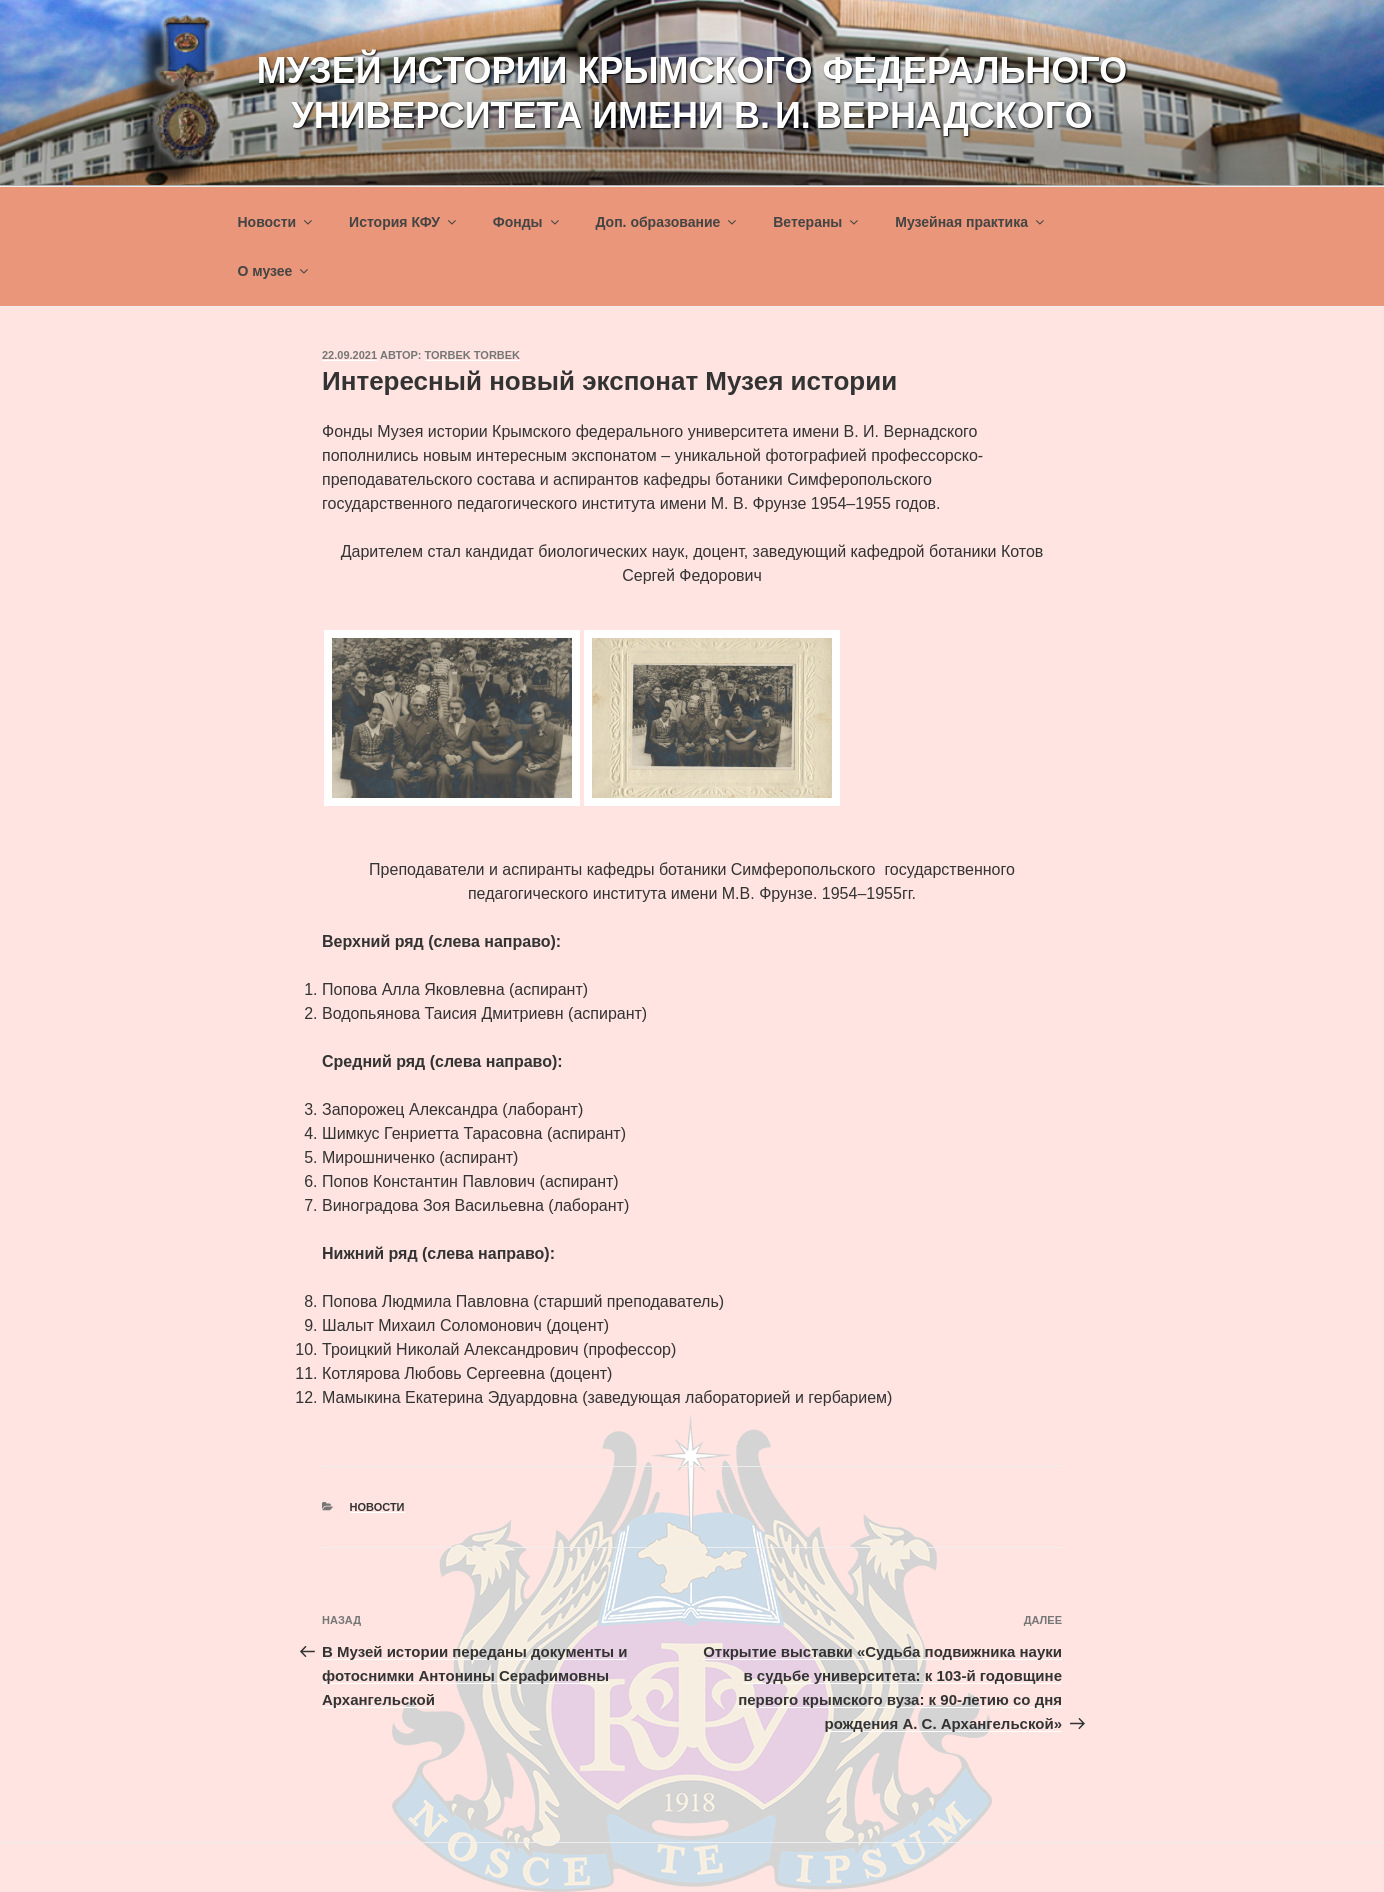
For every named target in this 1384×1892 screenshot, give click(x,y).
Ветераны (817, 222)
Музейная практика (971, 222)
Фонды (527, 222)
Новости (277, 222)
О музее (275, 271)
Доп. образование (667, 222)
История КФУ (404, 222)
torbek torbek (473, 355)
